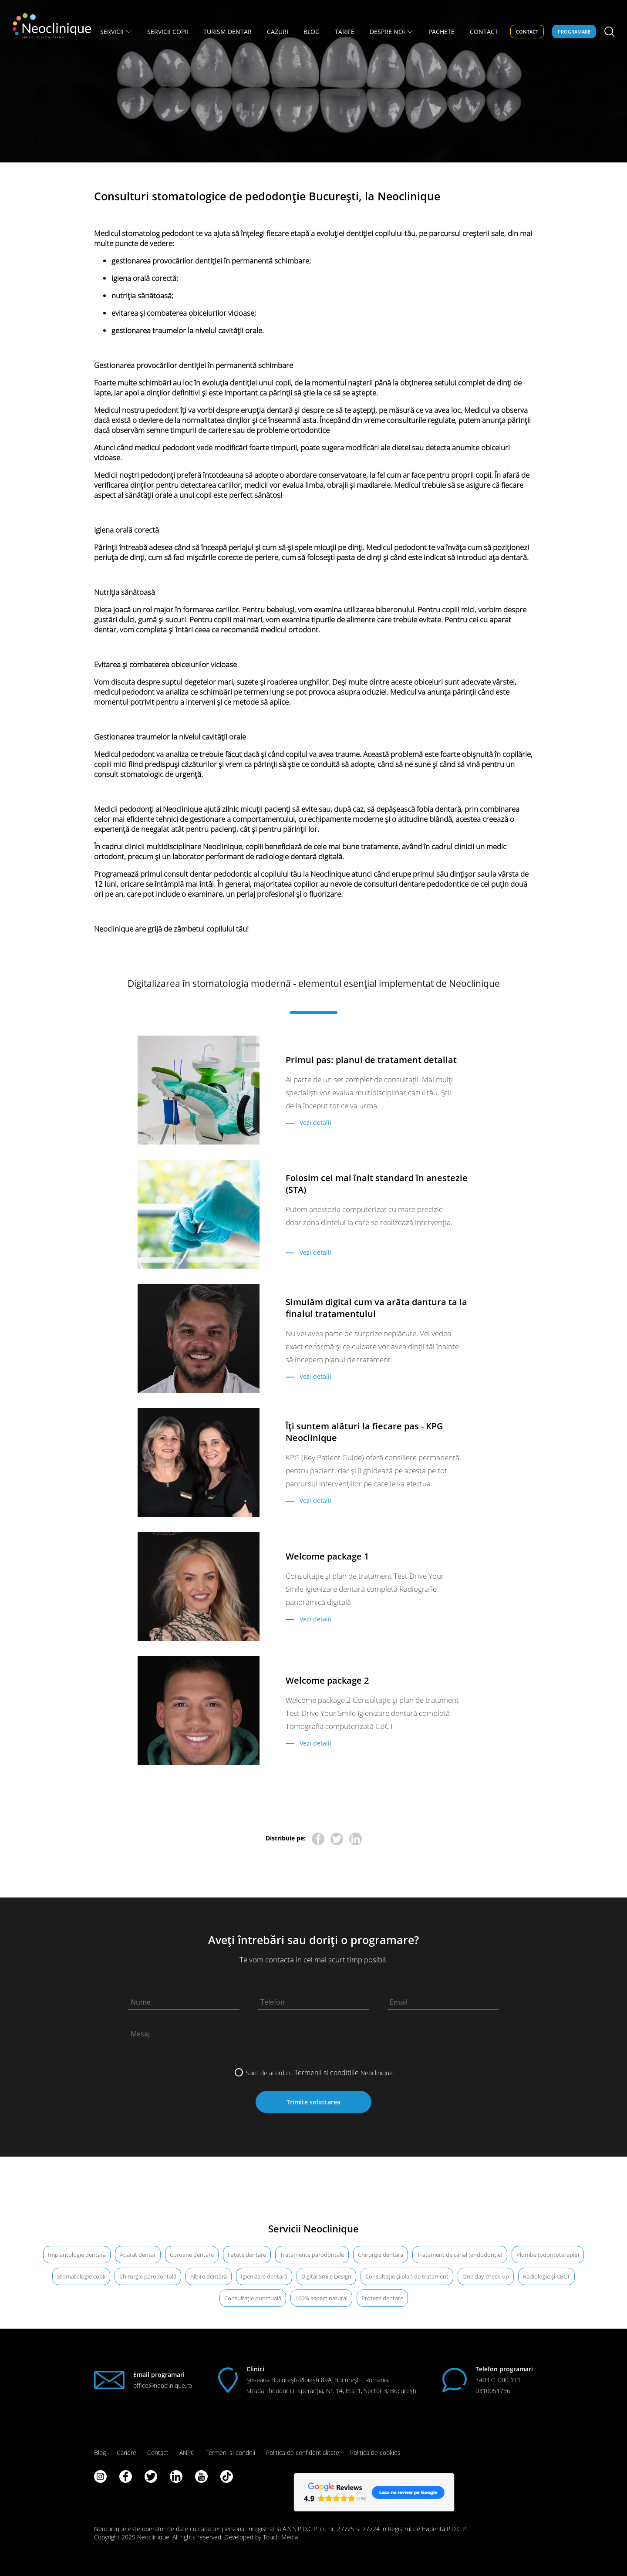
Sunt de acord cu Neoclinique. (320, 2073)
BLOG (311, 31)
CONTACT (484, 31)
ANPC (187, 2452)
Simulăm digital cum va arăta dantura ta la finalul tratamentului (376, 1308)
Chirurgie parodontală (147, 2276)
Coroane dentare (192, 2255)
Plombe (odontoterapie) (547, 2255)
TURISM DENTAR (227, 31)
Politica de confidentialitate (302, 2452)
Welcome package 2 (327, 1680)
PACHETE (441, 31)
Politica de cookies (375, 2452)
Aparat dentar (138, 2255)
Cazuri (277, 31)
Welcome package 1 (327, 1556)
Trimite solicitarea (313, 2102)
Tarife (344, 31)
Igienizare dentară (264, 2276)
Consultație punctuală (252, 2298)
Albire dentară (208, 2276)
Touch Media (280, 2537)
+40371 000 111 (498, 2380)
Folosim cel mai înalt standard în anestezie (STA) (377, 1183)
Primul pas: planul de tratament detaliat (371, 1060)
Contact (527, 31)
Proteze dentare (382, 2298)
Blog (100, 2452)
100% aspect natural (321, 2298)
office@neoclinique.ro (162, 2385)
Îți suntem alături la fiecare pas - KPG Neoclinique (364, 1432)
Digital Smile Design (326, 2276)
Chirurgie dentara (380, 2255)
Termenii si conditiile (326, 2072)
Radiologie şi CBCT (546, 2276)
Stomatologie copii (81, 2276)
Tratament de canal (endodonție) (459, 2255)
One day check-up (485, 2276)
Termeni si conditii (230, 2452)
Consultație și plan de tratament (406, 2276)
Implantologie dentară (77, 2255)
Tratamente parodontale (312, 2255)
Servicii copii (167, 31)
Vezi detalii (315, 1122)
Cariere (126, 2452)
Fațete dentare (247, 2255)
